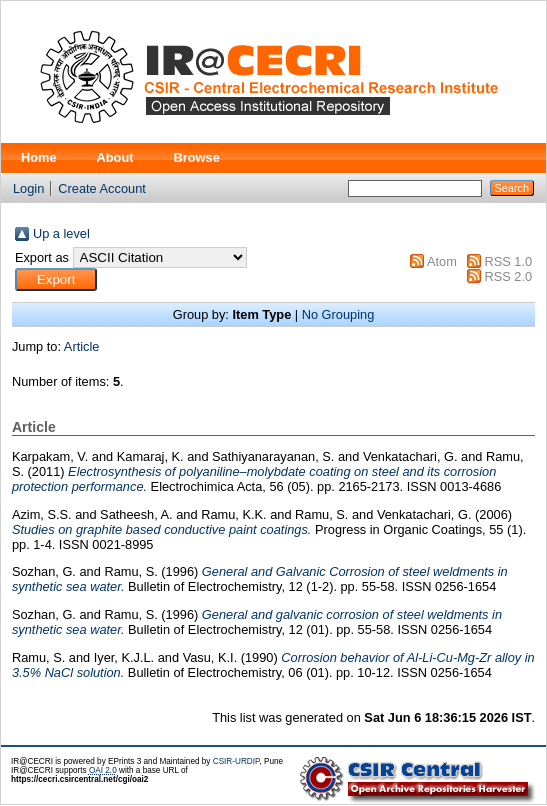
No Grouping (338, 314)
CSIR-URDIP (236, 761)
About (115, 157)
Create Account (102, 188)
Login (28, 188)
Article (82, 346)
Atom (442, 261)
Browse (197, 157)
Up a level (61, 233)
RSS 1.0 (508, 261)
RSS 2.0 (508, 276)
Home (39, 157)
